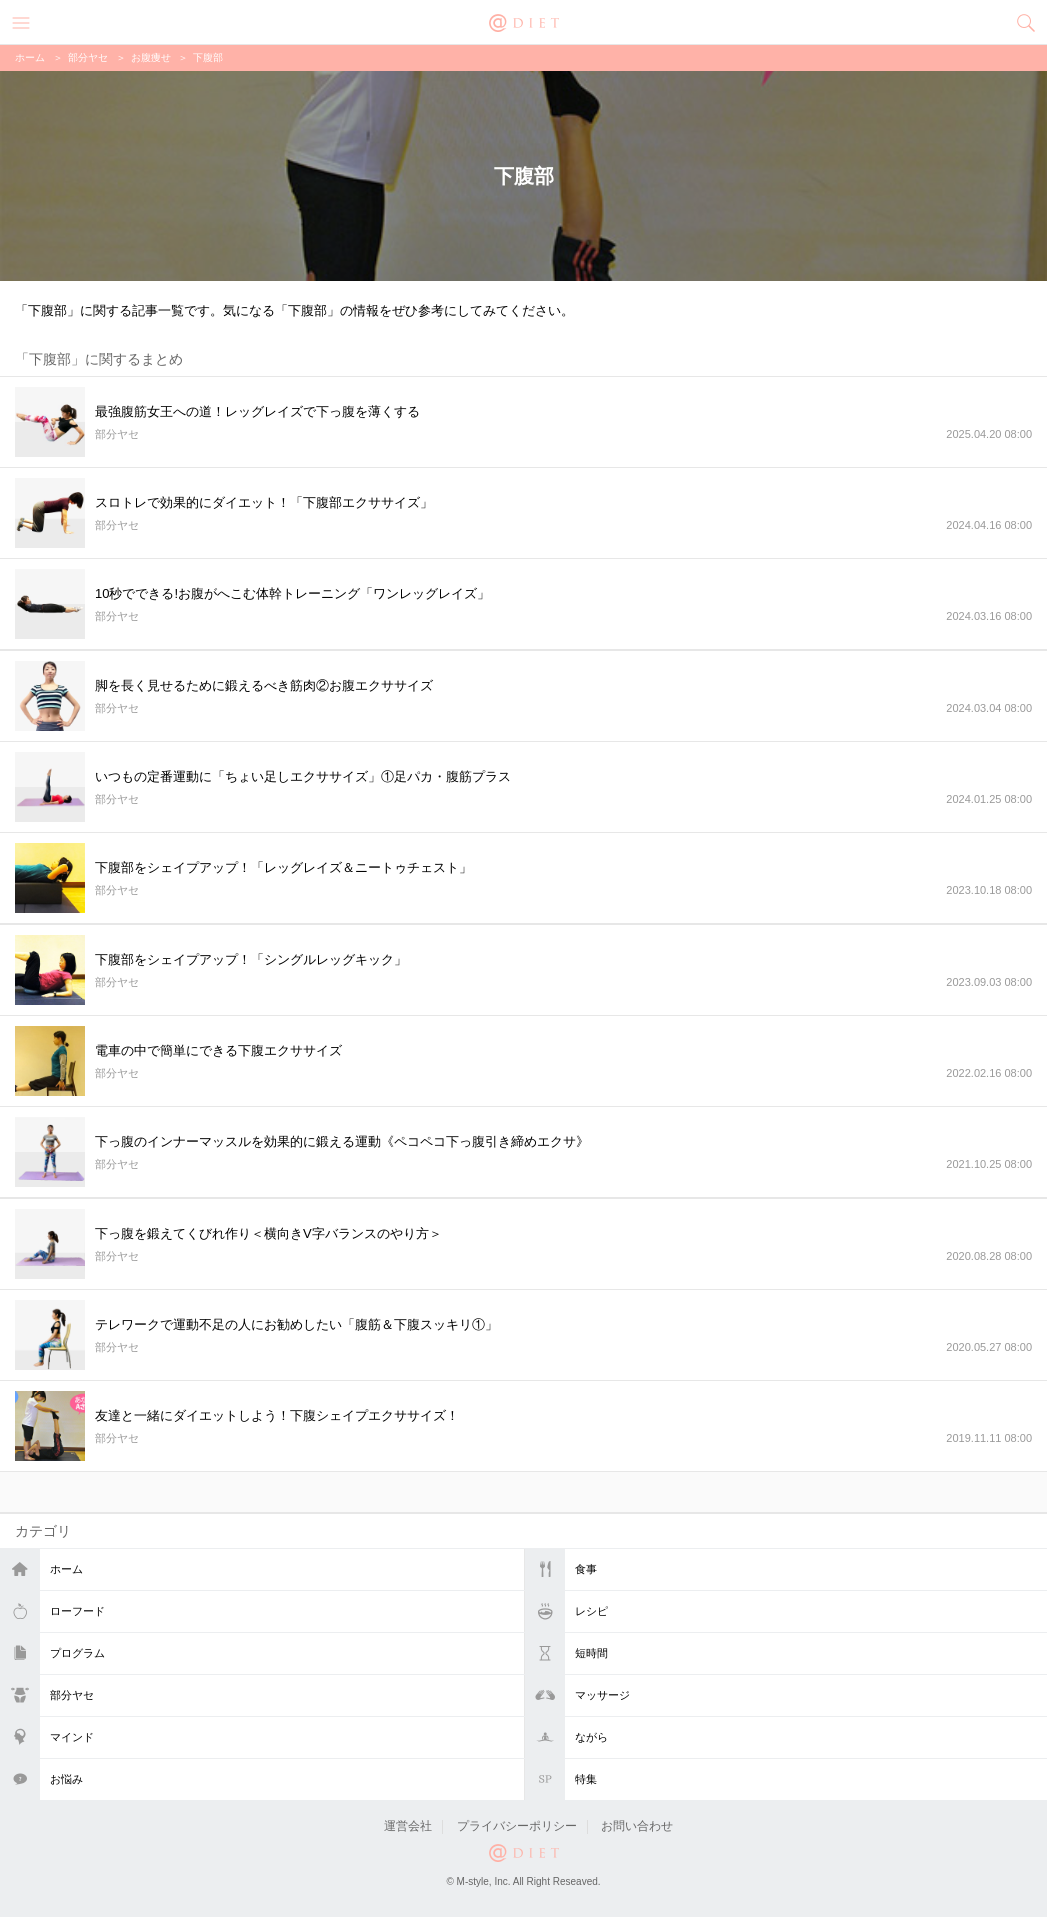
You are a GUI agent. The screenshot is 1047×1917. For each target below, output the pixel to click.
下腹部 (208, 57)
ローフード (77, 1611)
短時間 (591, 1653)
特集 (586, 1779)
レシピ (591, 1611)
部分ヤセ (72, 1695)
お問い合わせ (637, 1826)
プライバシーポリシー (517, 1826)
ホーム (66, 1569)
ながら (591, 1737)
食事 (586, 1569)
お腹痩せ (151, 57)
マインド (72, 1737)
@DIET (524, 21)
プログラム (77, 1653)
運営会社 (408, 1826)
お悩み (66, 1779)
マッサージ (602, 1695)
